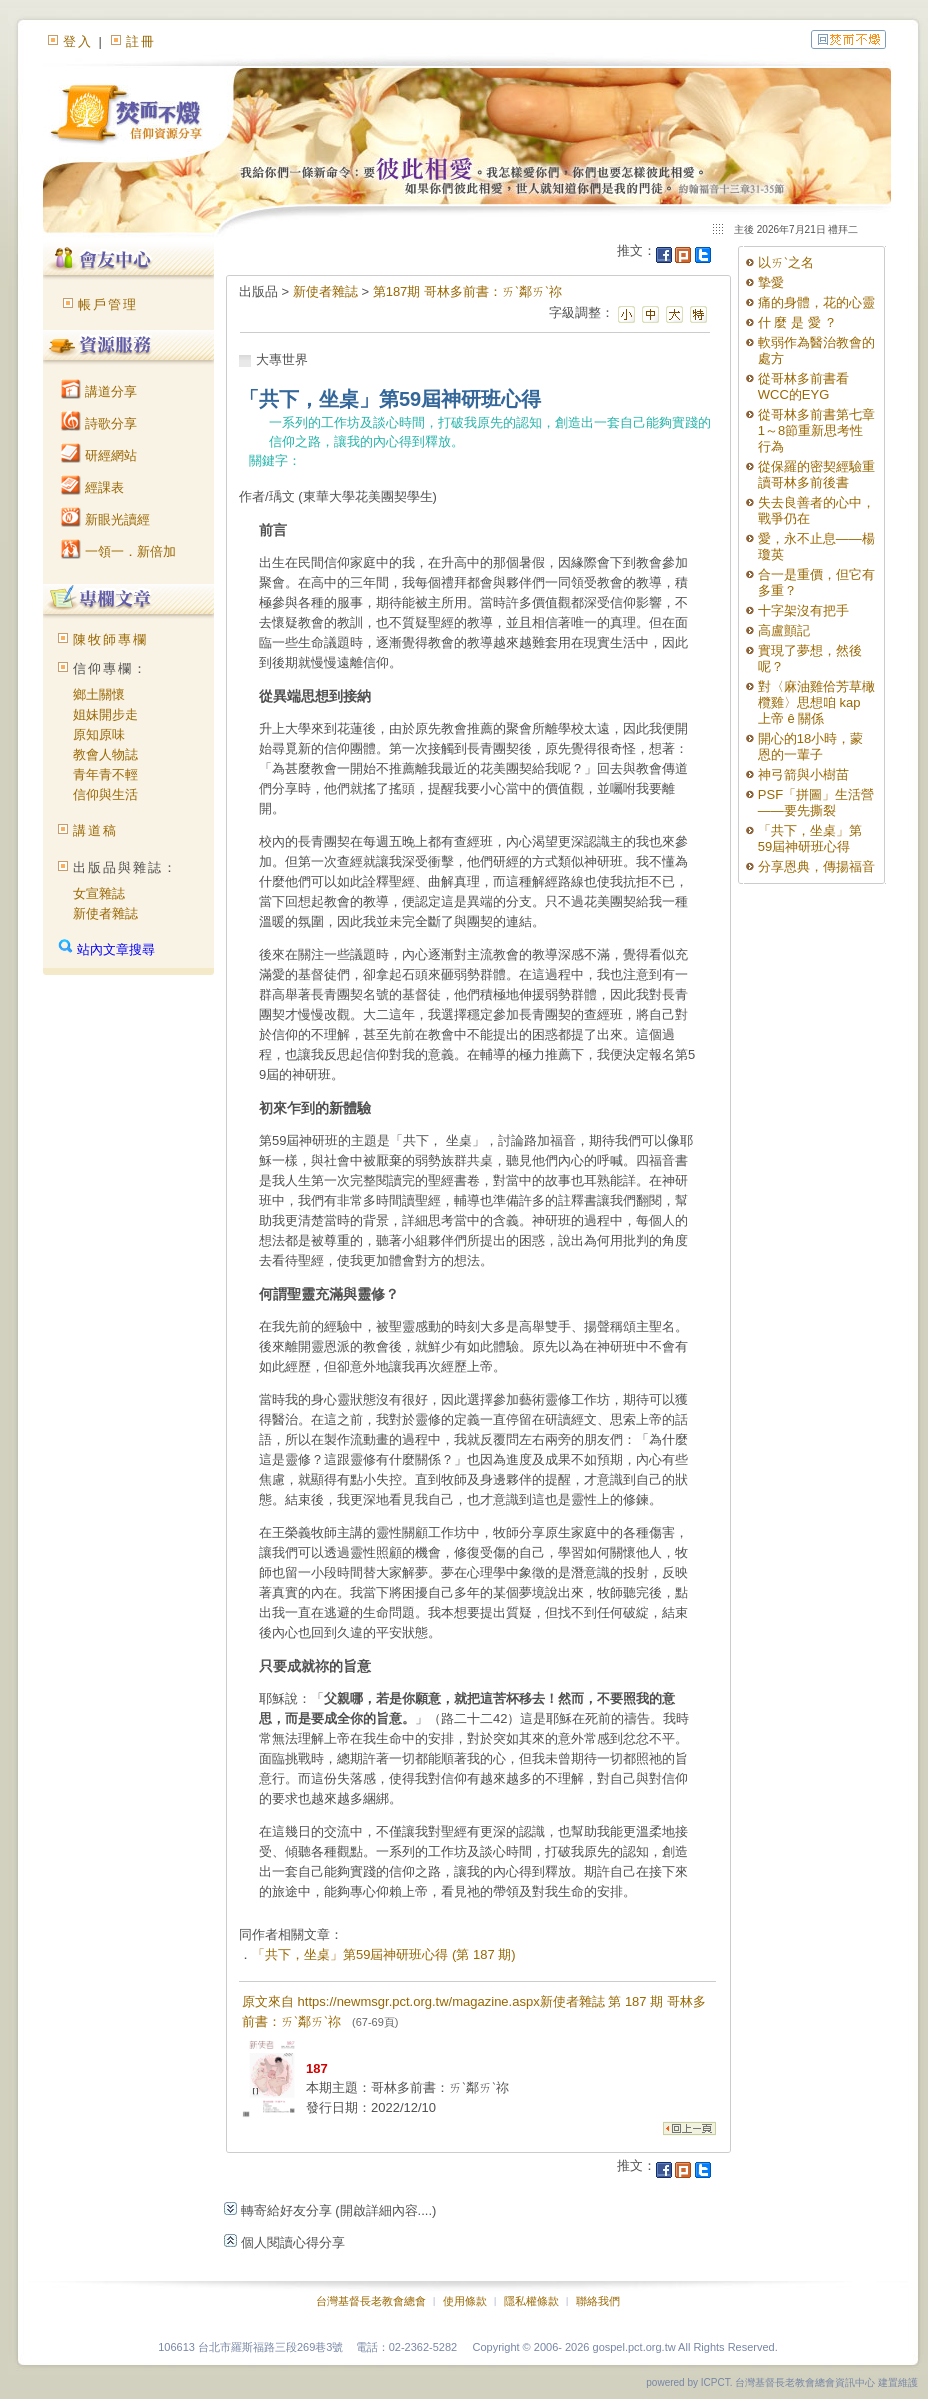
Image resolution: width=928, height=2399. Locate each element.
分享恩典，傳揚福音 (816, 866)
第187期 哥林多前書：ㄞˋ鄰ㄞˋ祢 (467, 291)
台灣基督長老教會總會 (371, 2301)
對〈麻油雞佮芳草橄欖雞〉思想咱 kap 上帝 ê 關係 (816, 702)
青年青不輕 (105, 774)
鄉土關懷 (99, 694)
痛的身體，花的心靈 (816, 302)
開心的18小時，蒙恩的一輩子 (810, 746)
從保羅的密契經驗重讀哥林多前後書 (816, 474)
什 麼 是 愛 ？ (797, 322)
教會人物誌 (105, 754)
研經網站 (99, 455)
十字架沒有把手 (803, 610)
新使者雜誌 (105, 913)
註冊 (141, 41)
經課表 (92, 487)
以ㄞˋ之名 (786, 262)
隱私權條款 (531, 2301)
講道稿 (95, 830)
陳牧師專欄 (110, 639)
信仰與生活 (105, 794)
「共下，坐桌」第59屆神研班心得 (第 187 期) (384, 1954)
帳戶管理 (108, 304)
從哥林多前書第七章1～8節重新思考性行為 (816, 430)
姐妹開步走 (105, 714)
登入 (78, 41)
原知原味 (99, 734)
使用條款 (465, 2301)
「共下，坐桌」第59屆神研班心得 (810, 838)
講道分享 (99, 391)
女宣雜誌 (99, 893)
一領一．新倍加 (118, 551)
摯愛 (771, 282)
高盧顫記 (784, 630)
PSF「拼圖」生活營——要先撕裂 (816, 802)
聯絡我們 (598, 2301)
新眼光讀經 (105, 519)
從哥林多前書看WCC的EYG (803, 386)
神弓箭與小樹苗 (803, 774)
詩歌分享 (99, 423)
